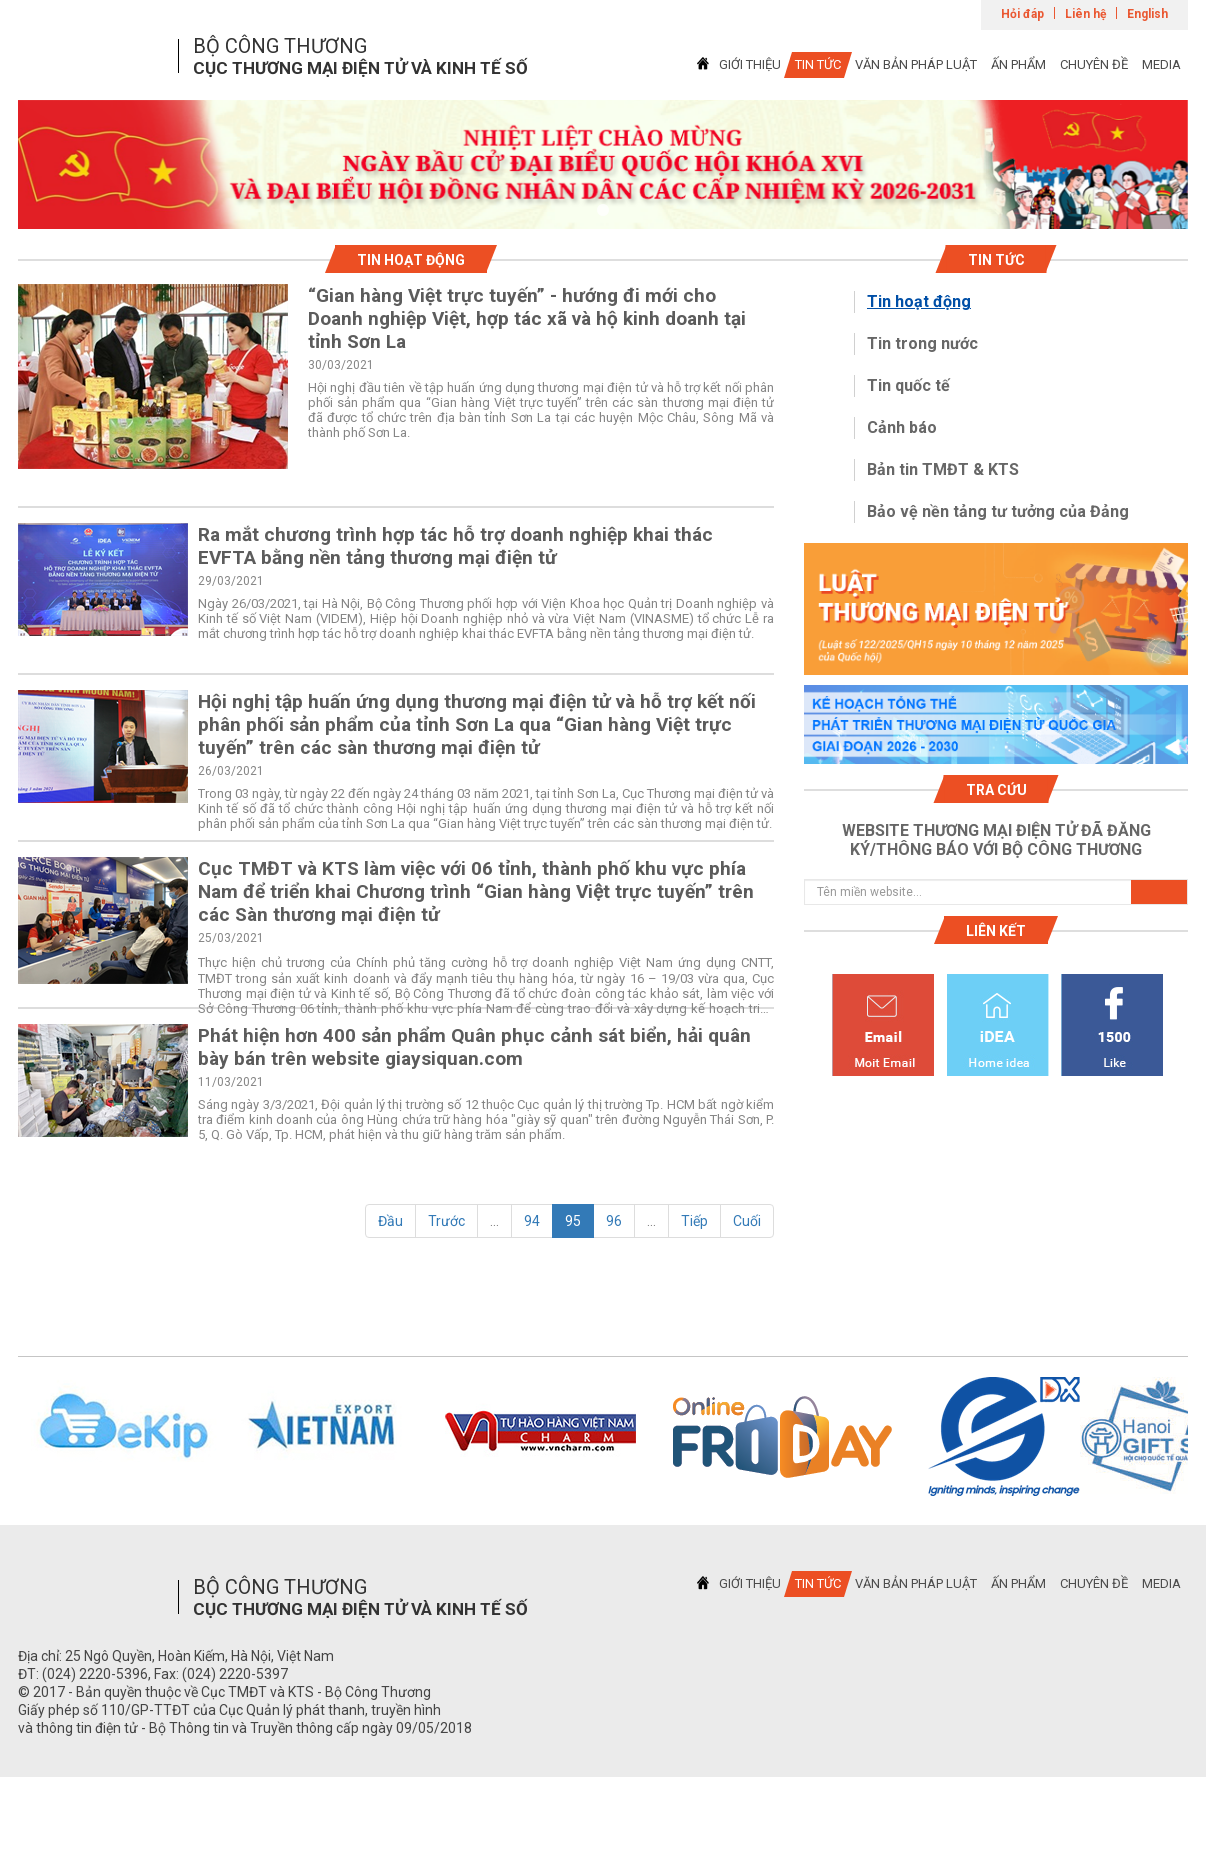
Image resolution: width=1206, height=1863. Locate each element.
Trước (446, 1221)
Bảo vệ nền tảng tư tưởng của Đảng (998, 511)
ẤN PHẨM (1018, 64)
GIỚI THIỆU (750, 64)
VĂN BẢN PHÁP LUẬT (916, 64)
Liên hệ (1085, 14)
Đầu (390, 1221)
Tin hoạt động (919, 301)
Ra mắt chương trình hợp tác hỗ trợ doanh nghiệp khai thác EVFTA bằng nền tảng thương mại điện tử (455, 546)
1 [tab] (603, 211)
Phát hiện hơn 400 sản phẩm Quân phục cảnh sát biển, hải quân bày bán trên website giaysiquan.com (474, 1047)
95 (573, 1221)
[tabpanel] (603, 164)
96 (614, 1221)
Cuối (747, 1221)
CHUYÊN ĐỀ (1094, 64)
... (494, 1221)
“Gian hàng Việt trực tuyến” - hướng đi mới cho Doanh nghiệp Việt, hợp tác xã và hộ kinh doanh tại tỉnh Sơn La (527, 318)
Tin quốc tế (908, 385)
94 (532, 1221)
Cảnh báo (902, 427)
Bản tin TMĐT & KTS (943, 469)
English (1147, 14)
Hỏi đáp (1022, 14)
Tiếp (694, 1221)
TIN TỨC (818, 64)
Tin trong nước (922, 343)
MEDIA (1161, 64)
